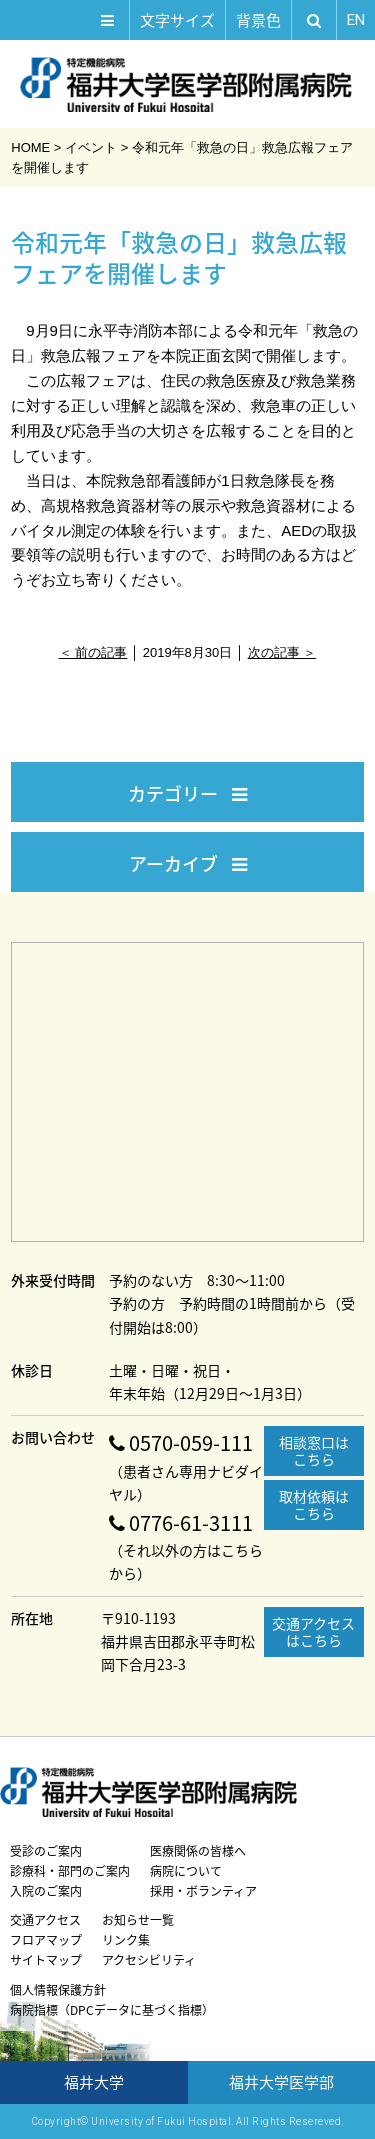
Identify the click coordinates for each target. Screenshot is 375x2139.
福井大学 (94, 2082)
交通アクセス (45, 1920)
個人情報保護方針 (58, 1990)
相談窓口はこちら (314, 1450)
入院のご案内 (46, 1891)
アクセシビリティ (149, 1960)
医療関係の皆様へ (198, 1851)
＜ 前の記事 (93, 652)
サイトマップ (46, 1960)
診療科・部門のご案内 (70, 1871)
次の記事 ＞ (282, 652)
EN (356, 20)
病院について (186, 1871)
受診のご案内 (46, 1851)
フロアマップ (46, 1940)
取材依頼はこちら (314, 1504)
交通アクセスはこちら (313, 1631)
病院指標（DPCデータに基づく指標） (112, 2010)
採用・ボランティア (203, 1891)
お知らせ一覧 (138, 1920)
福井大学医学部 (281, 2082)
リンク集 (126, 1940)
